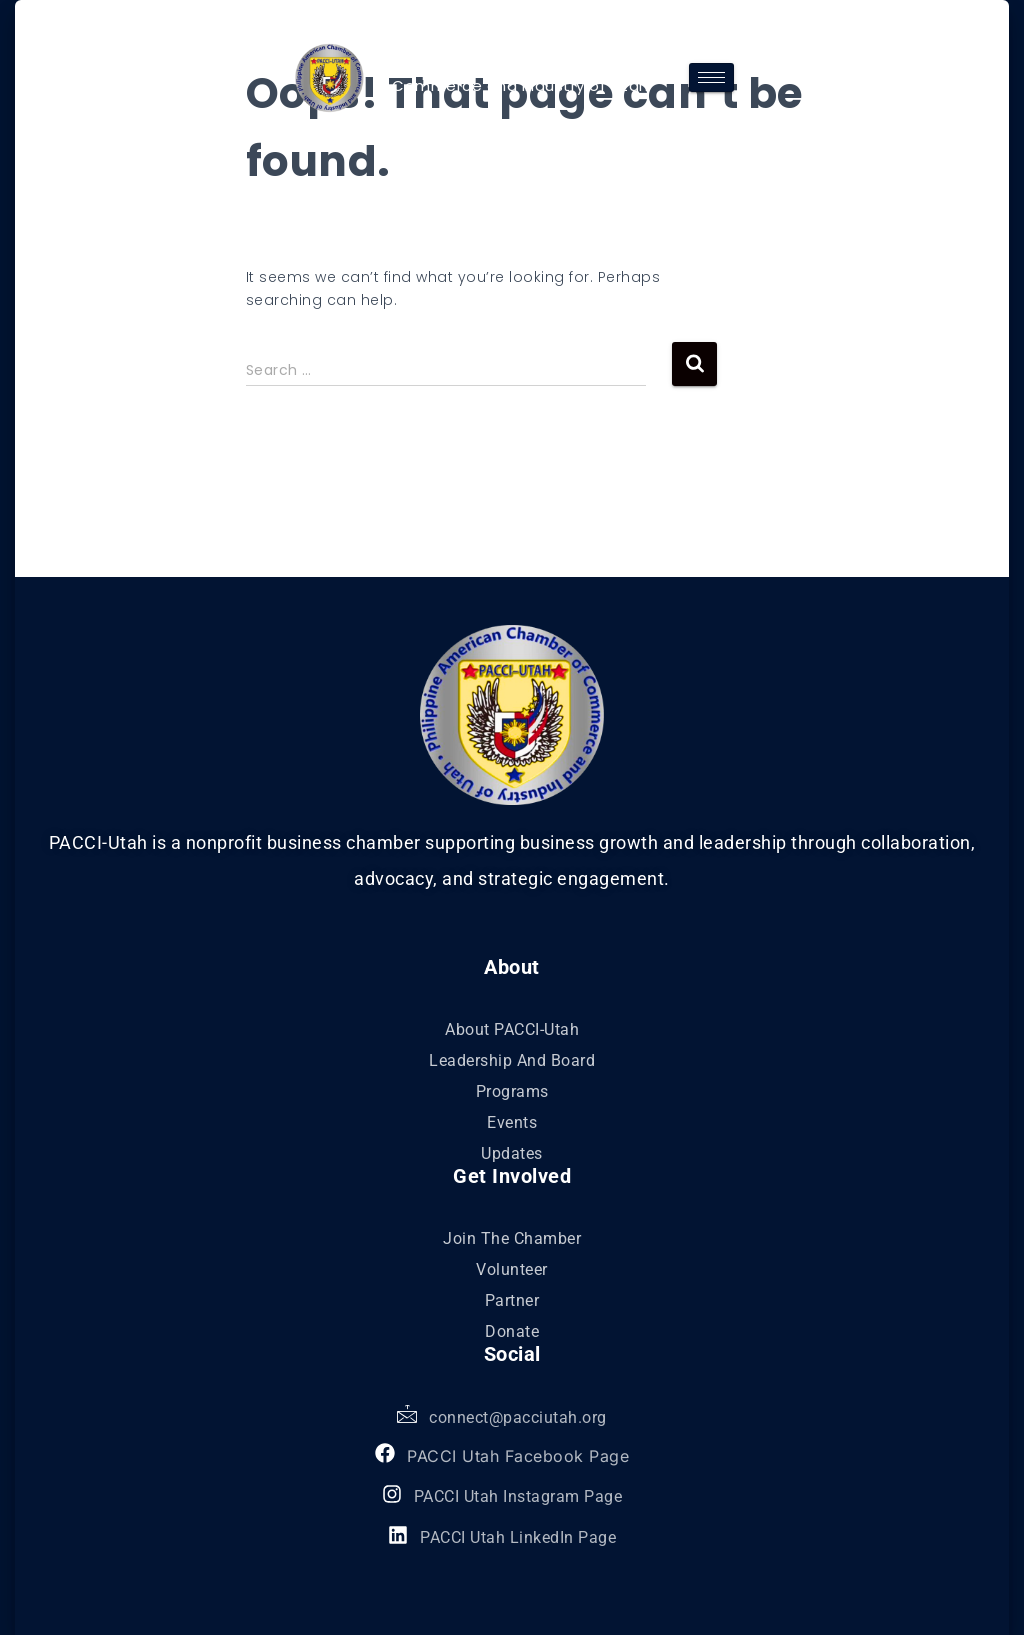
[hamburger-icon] (711, 77)
